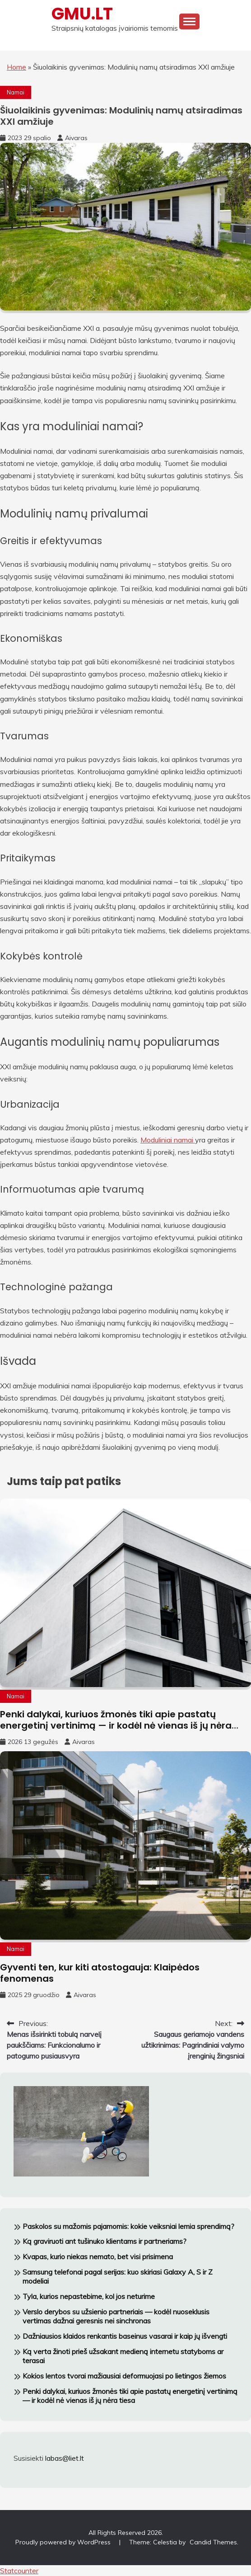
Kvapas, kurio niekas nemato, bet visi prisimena (98, 2256)
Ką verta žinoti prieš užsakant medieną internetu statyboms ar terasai (123, 2356)
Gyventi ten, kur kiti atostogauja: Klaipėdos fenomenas (100, 1973)
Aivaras (76, 138)
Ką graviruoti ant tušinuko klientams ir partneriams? (104, 2241)
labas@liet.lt (64, 2458)
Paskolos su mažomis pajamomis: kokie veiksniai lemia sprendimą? (128, 2226)
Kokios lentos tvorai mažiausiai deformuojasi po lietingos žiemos (124, 2375)
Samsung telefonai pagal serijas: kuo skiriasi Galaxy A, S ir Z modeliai (118, 2276)
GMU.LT (82, 13)
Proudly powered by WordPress (63, 2542)
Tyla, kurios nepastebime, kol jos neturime (89, 2296)
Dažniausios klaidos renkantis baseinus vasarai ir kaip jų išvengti (125, 2336)
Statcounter (19, 2570)
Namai (15, 92)
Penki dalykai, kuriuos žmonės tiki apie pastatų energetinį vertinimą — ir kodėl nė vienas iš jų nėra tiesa (116, 1725)
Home (16, 66)
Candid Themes (213, 2542)
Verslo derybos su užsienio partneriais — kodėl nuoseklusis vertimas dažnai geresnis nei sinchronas (116, 2316)
